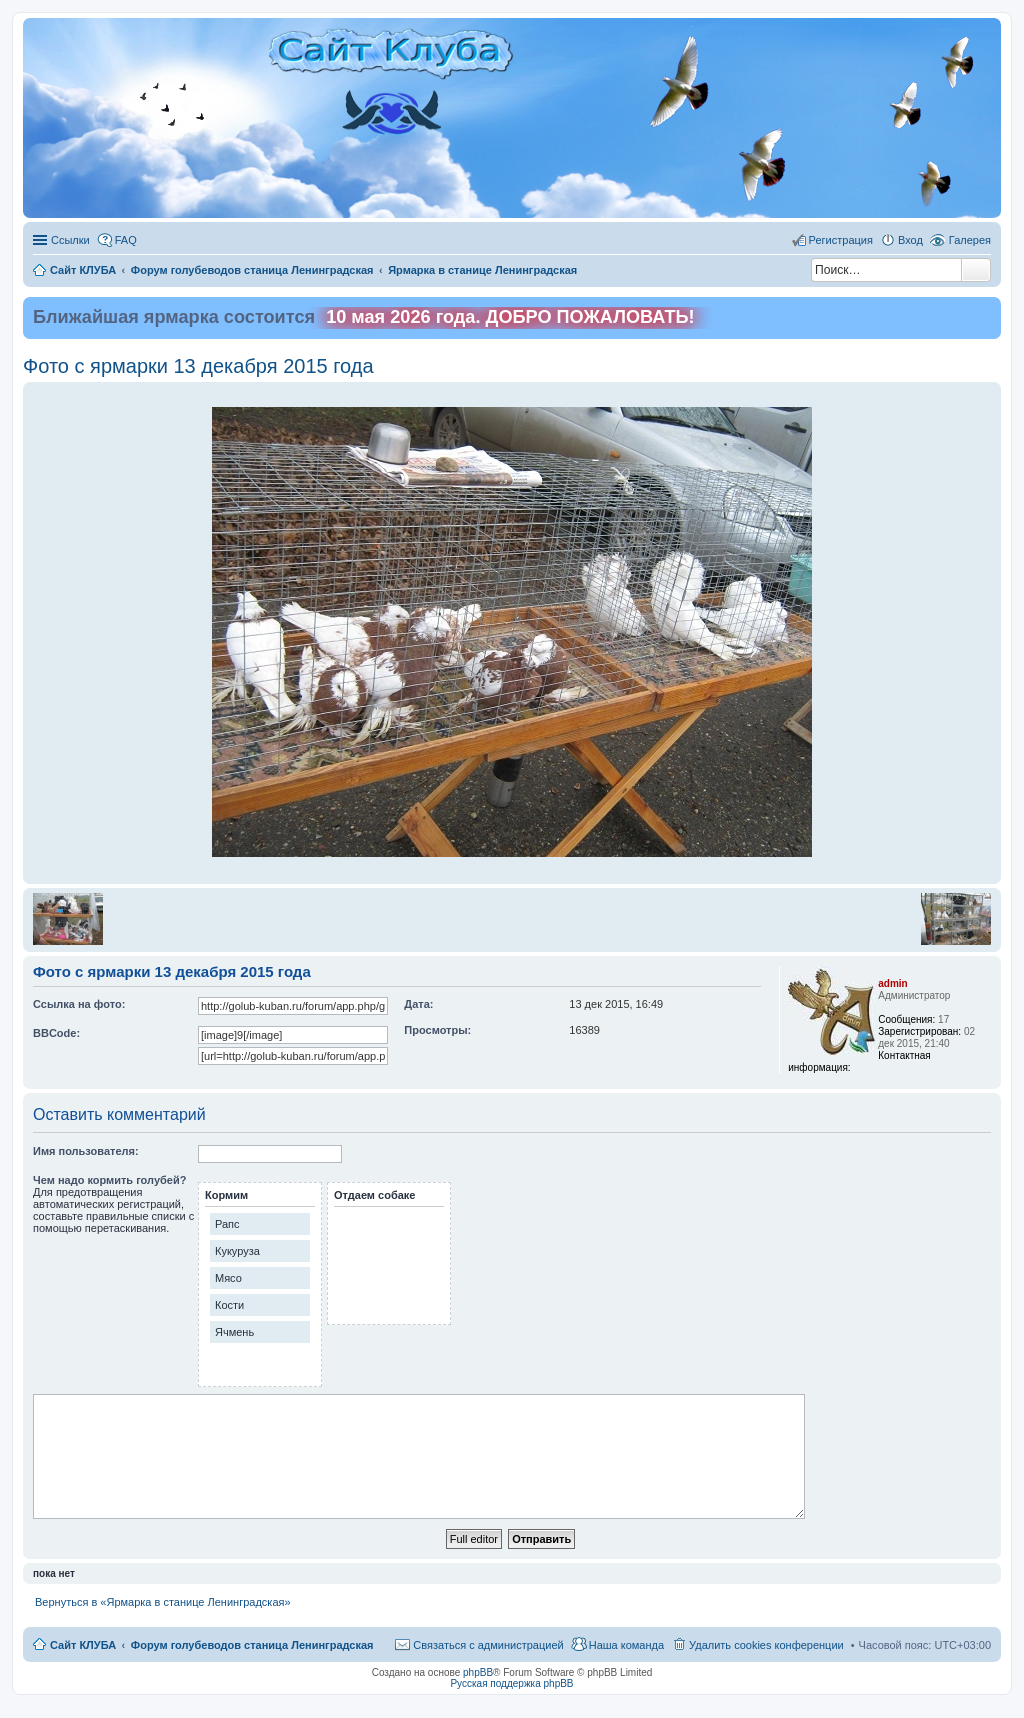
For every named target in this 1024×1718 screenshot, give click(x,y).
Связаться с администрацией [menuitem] (488, 1645)
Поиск (976, 270)
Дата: (418, 1004)
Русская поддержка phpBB (511, 1683)
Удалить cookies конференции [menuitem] (766, 1645)
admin (892, 983)
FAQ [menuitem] (126, 240)
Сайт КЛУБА (83, 1645)
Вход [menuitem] (910, 240)
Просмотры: (437, 1030)
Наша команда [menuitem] (626, 1645)
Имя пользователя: (86, 1151)
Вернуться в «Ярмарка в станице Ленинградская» (163, 1602)
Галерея (970, 240)
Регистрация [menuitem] (841, 240)
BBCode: (56, 1033)
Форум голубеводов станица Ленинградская (252, 1645)
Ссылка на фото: (79, 1004)
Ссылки (70, 240)
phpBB (478, 1672)
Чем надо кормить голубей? (109, 1180)
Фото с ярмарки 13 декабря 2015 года (198, 366)
